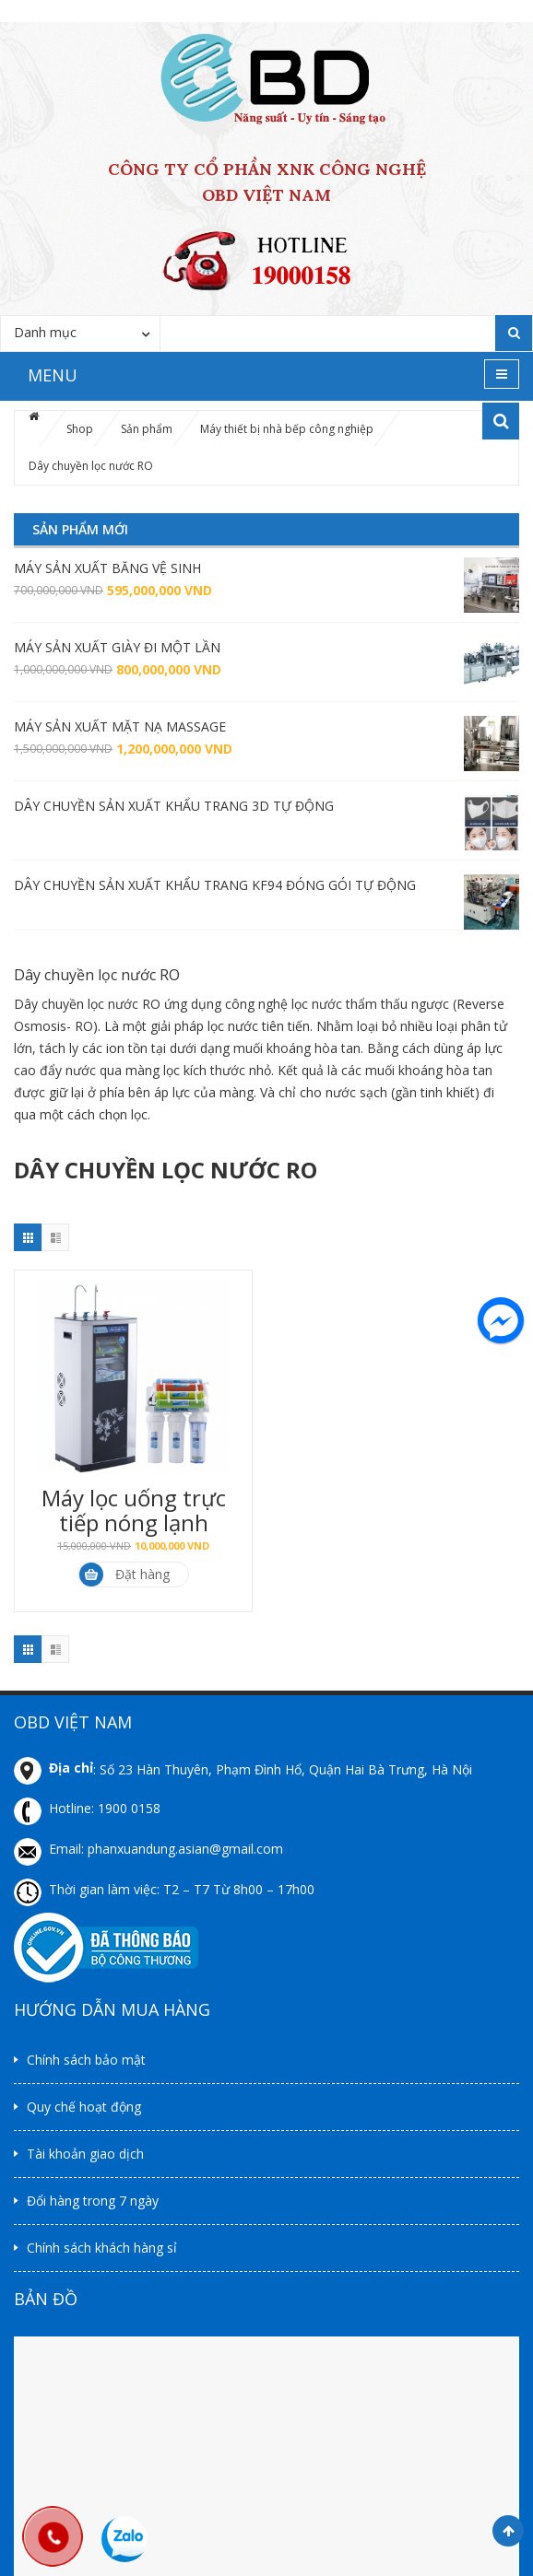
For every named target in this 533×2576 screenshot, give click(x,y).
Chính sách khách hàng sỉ (102, 2247)
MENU (52, 375)
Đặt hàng (124, 1575)
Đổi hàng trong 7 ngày (93, 2200)
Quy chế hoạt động (84, 2106)
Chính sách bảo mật (86, 2059)
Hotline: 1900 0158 (104, 1808)
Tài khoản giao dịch (85, 2153)
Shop (79, 429)
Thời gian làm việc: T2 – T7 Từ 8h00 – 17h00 (181, 1889)
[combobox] (80, 332)
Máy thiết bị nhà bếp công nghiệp (286, 429)
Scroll (508, 2531)
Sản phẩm (146, 429)
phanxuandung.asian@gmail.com (185, 1848)
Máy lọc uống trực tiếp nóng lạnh (133, 1510)
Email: (68, 1848)
